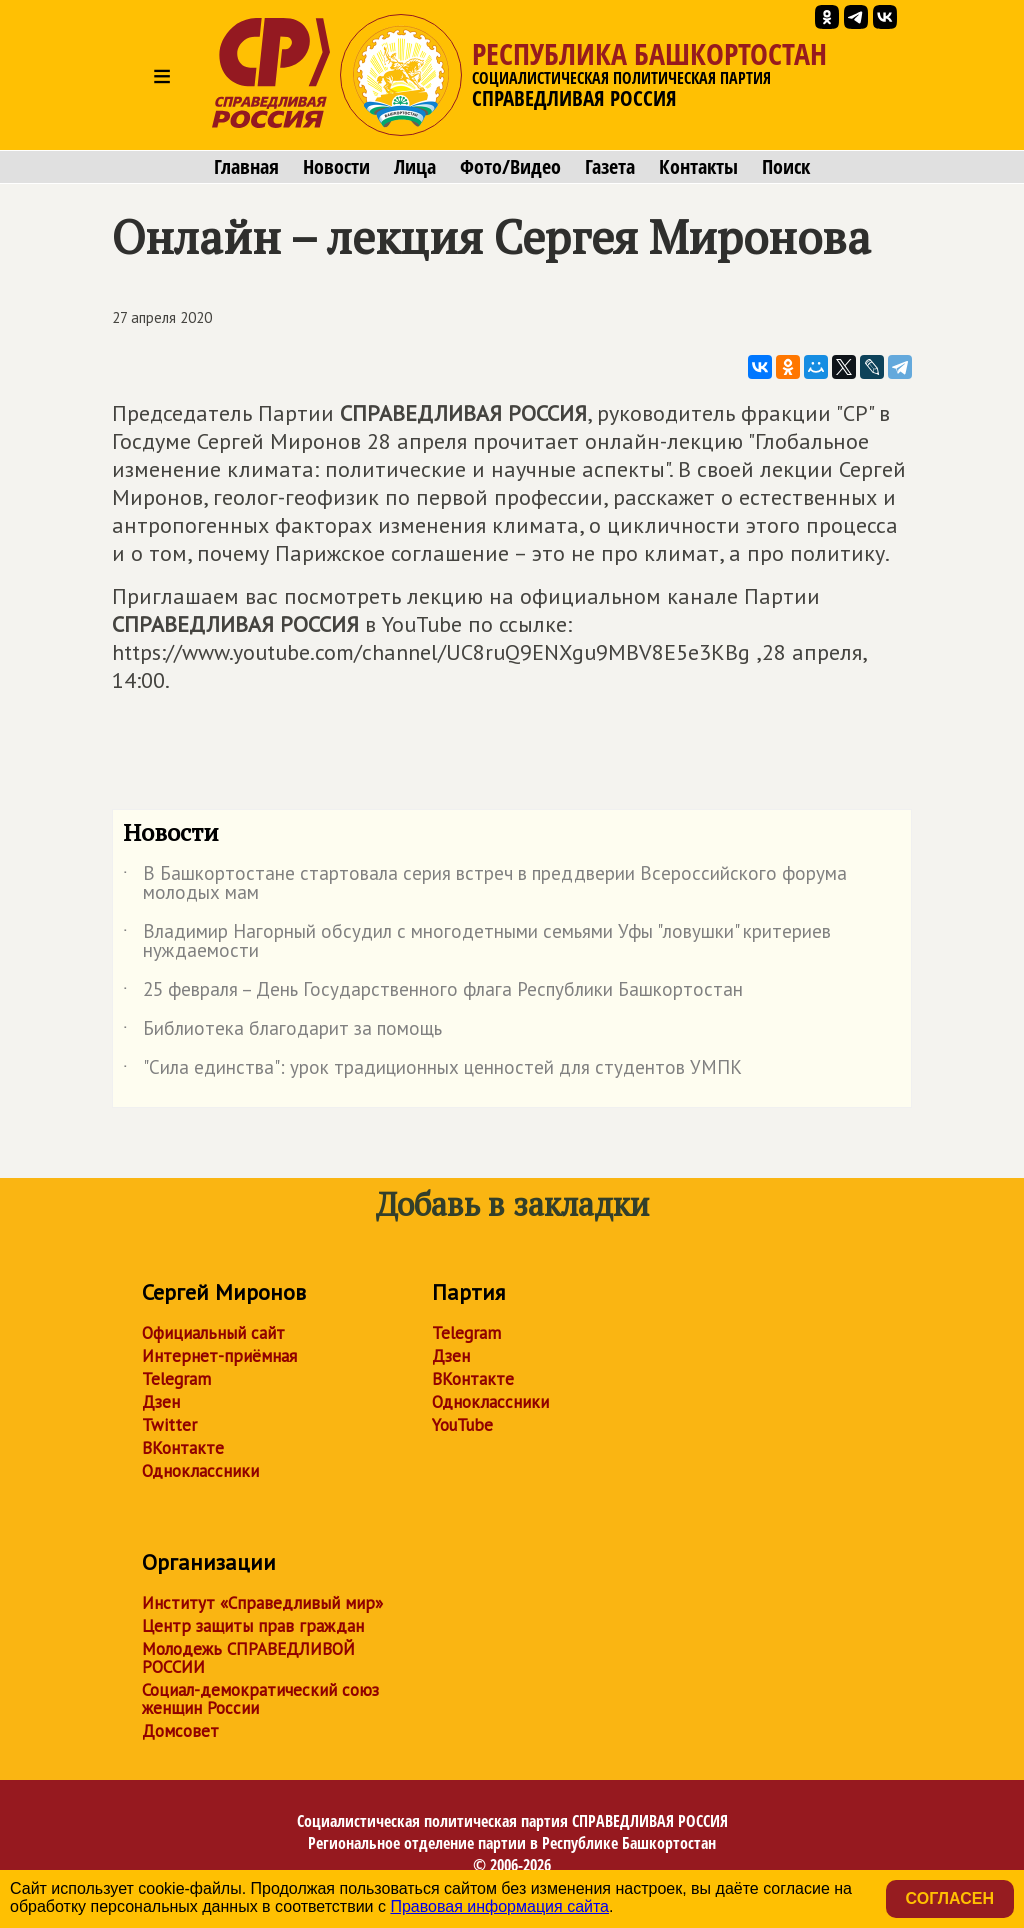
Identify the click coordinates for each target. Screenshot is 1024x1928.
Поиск (786, 167)
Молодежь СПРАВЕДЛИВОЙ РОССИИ (248, 1658)
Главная (246, 167)
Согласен (950, 1898)
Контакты (698, 167)
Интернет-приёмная (219, 1356)
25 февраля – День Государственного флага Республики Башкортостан (433, 993)
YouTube (462, 1425)
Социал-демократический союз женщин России (260, 1699)
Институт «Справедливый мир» (262, 1603)
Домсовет (180, 1731)
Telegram (176, 1379)
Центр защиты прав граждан (253, 1626)
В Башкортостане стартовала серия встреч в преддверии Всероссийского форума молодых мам (485, 884)
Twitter (169, 1425)
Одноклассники (200, 1471)
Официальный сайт (213, 1333)
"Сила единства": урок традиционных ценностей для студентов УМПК (432, 1071)
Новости (336, 167)
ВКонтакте (183, 1448)
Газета (610, 167)
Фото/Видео (510, 167)
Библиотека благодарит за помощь (282, 1032)
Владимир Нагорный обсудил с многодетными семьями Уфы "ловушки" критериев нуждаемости (477, 942)
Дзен (161, 1402)
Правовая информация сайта (499, 1906)
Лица (415, 167)
